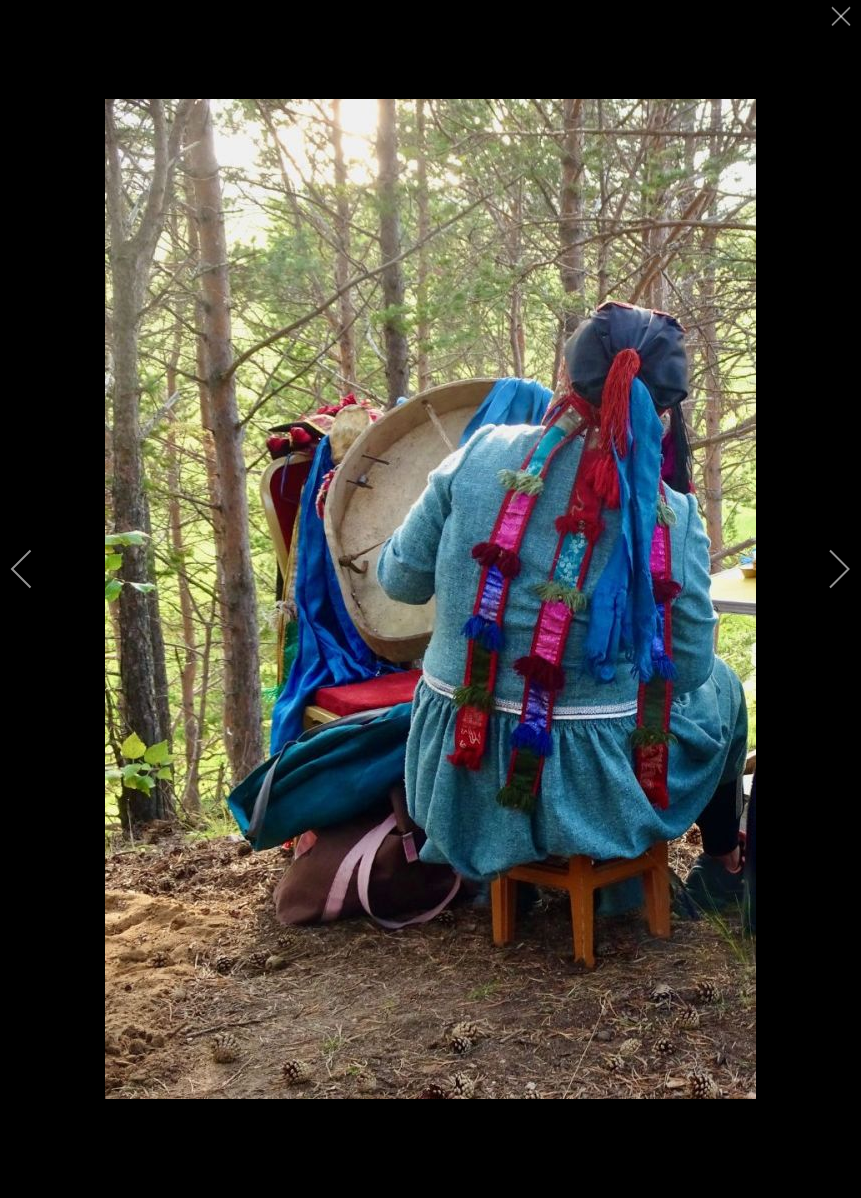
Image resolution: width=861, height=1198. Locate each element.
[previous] (35, 569)
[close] (843, 22)
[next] (826, 569)
